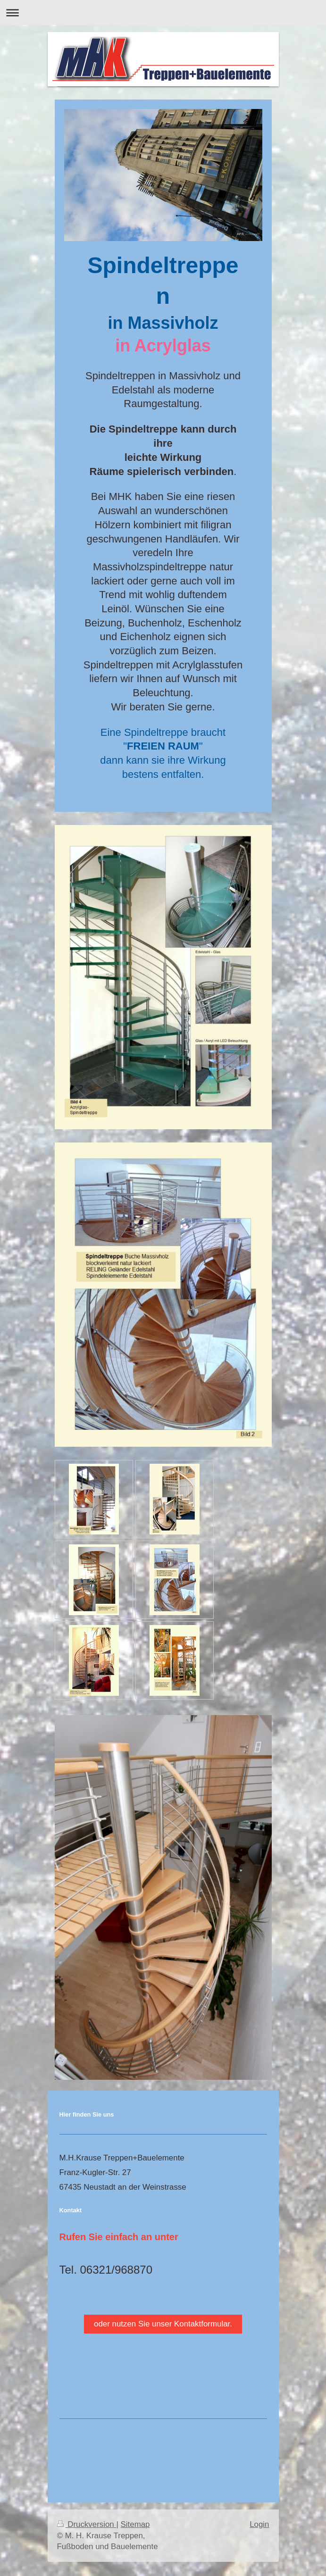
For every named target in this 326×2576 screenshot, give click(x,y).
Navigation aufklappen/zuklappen (163, 12)
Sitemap (135, 2524)
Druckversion (87, 2524)
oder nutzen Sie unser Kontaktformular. (163, 2323)
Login (259, 2524)
